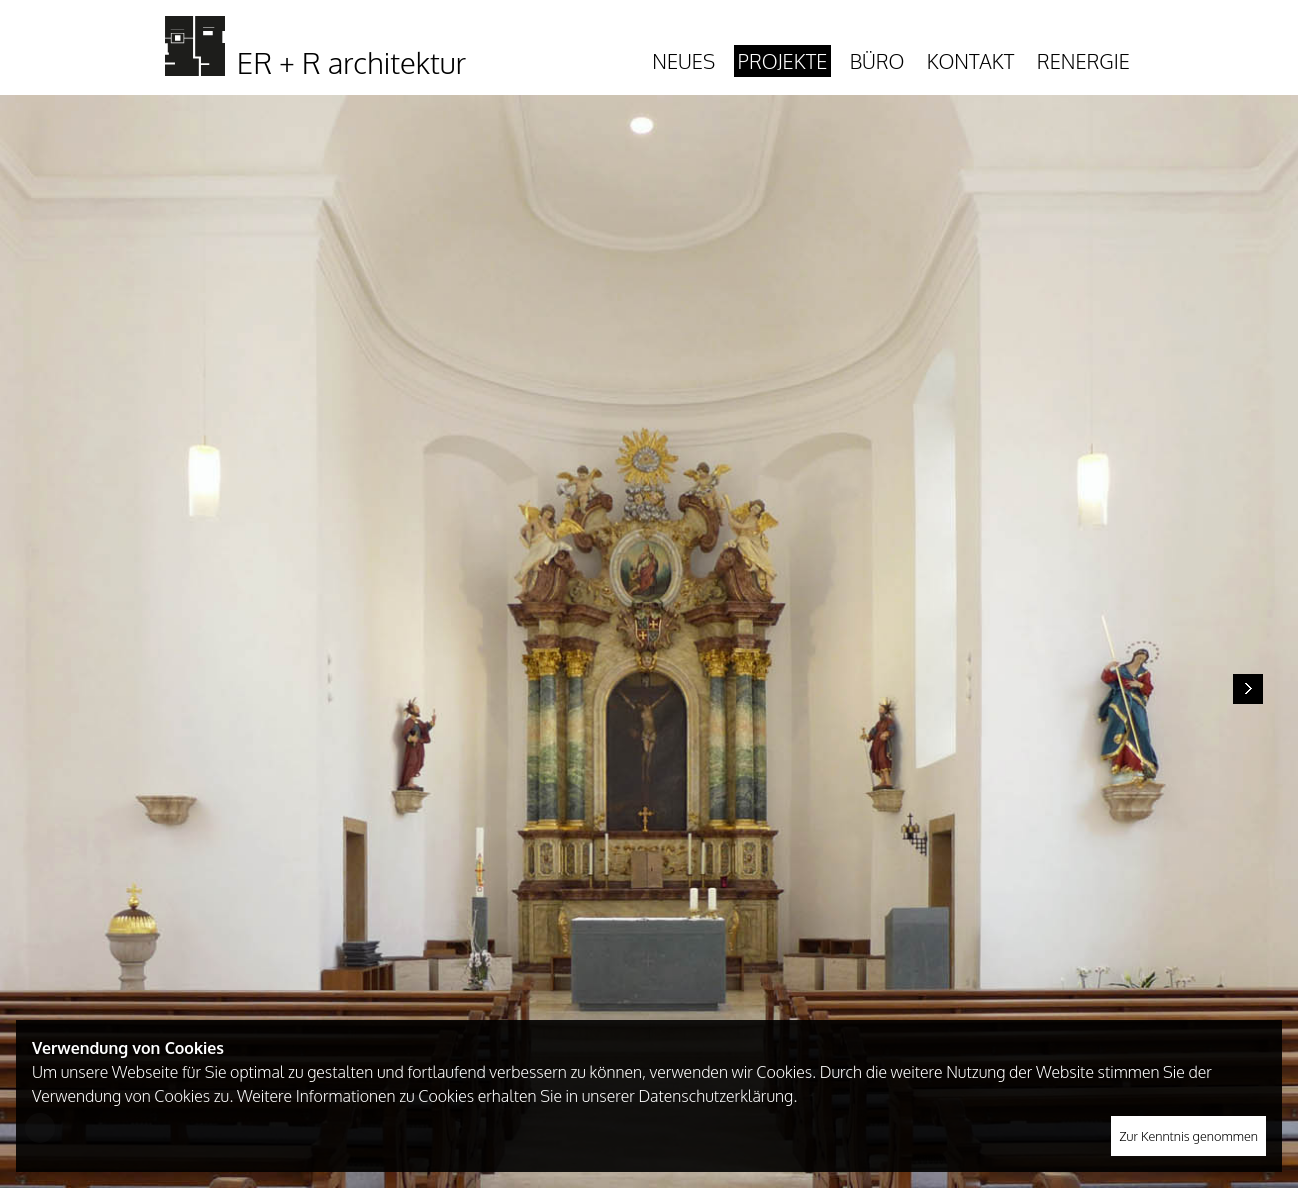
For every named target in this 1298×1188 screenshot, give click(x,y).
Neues (683, 61)
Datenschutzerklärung (715, 1096)
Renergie (1083, 61)
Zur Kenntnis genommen (1188, 1136)
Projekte (783, 61)
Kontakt (970, 61)
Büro (877, 61)
